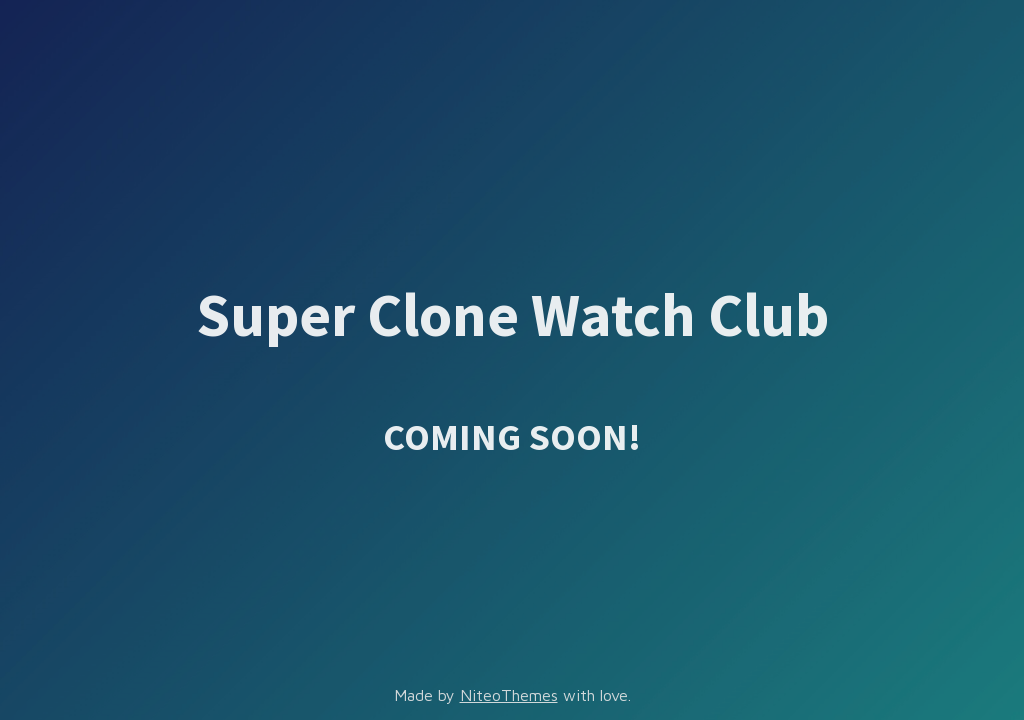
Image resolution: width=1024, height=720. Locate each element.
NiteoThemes (509, 695)
